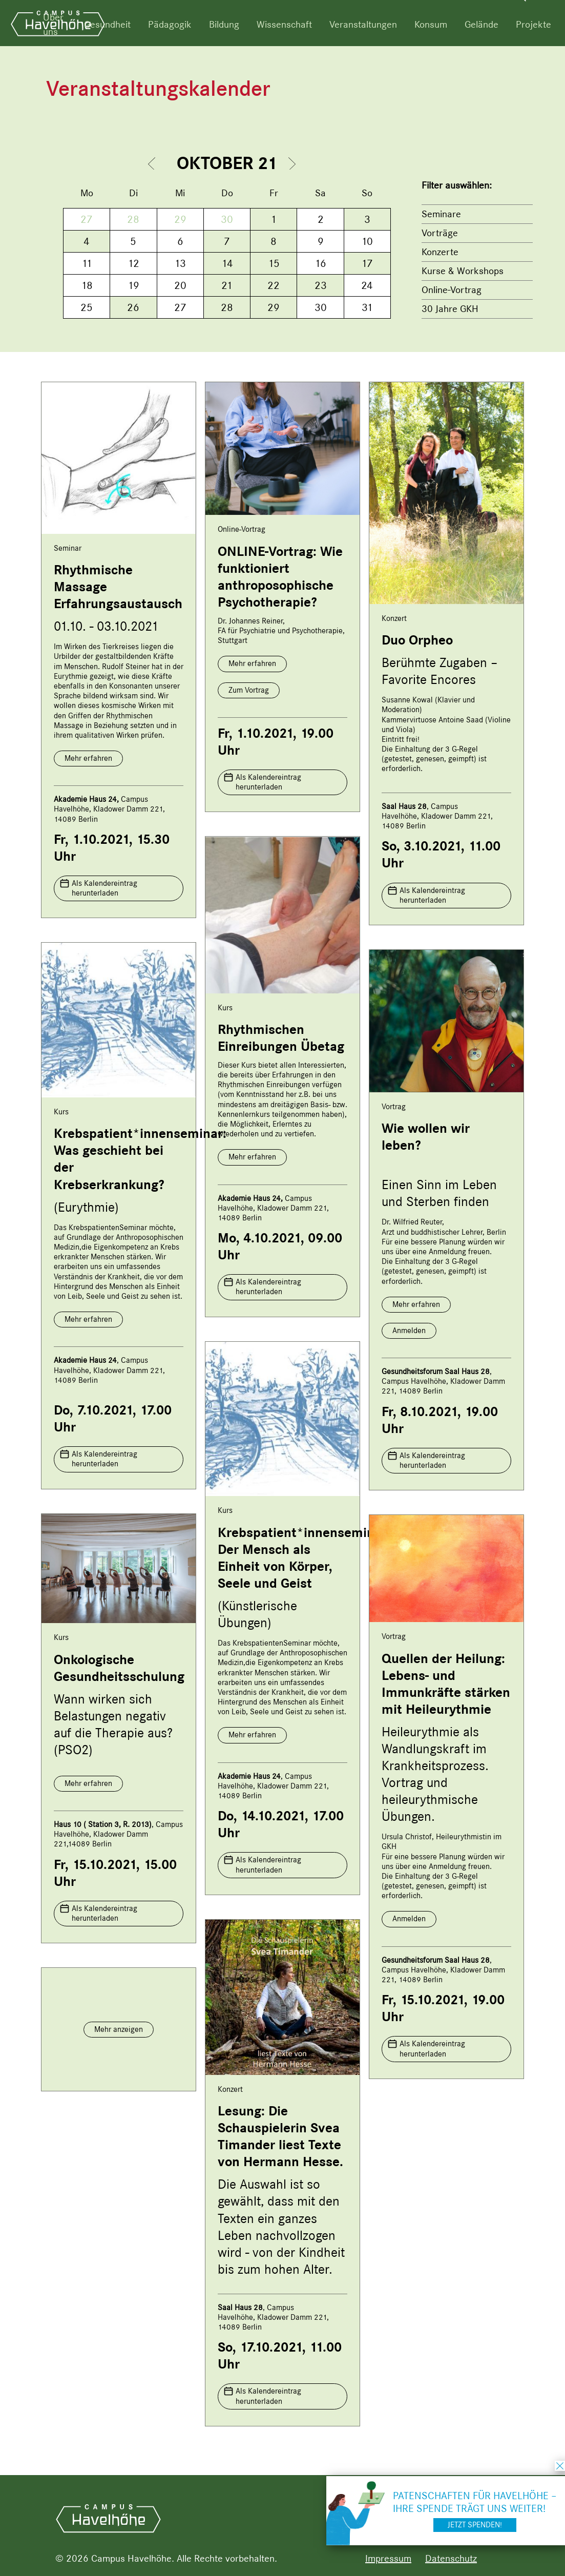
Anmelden (409, 1330)
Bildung (224, 24)
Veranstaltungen (363, 24)
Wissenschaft (284, 24)
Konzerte (440, 252)
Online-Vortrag (452, 290)
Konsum (430, 24)
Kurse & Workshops (463, 271)
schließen (560, 2466)
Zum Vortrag (248, 690)
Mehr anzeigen (118, 2029)
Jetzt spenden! (475, 2524)
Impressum (388, 2558)
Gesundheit (107, 24)
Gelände (481, 24)
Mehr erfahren (88, 758)
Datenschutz (451, 2558)
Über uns (53, 24)
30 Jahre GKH (450, 309)
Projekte (533, 24)
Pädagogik (170, 24)
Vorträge (440, 233)
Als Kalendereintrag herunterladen (104, 888)
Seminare (441, 214)
